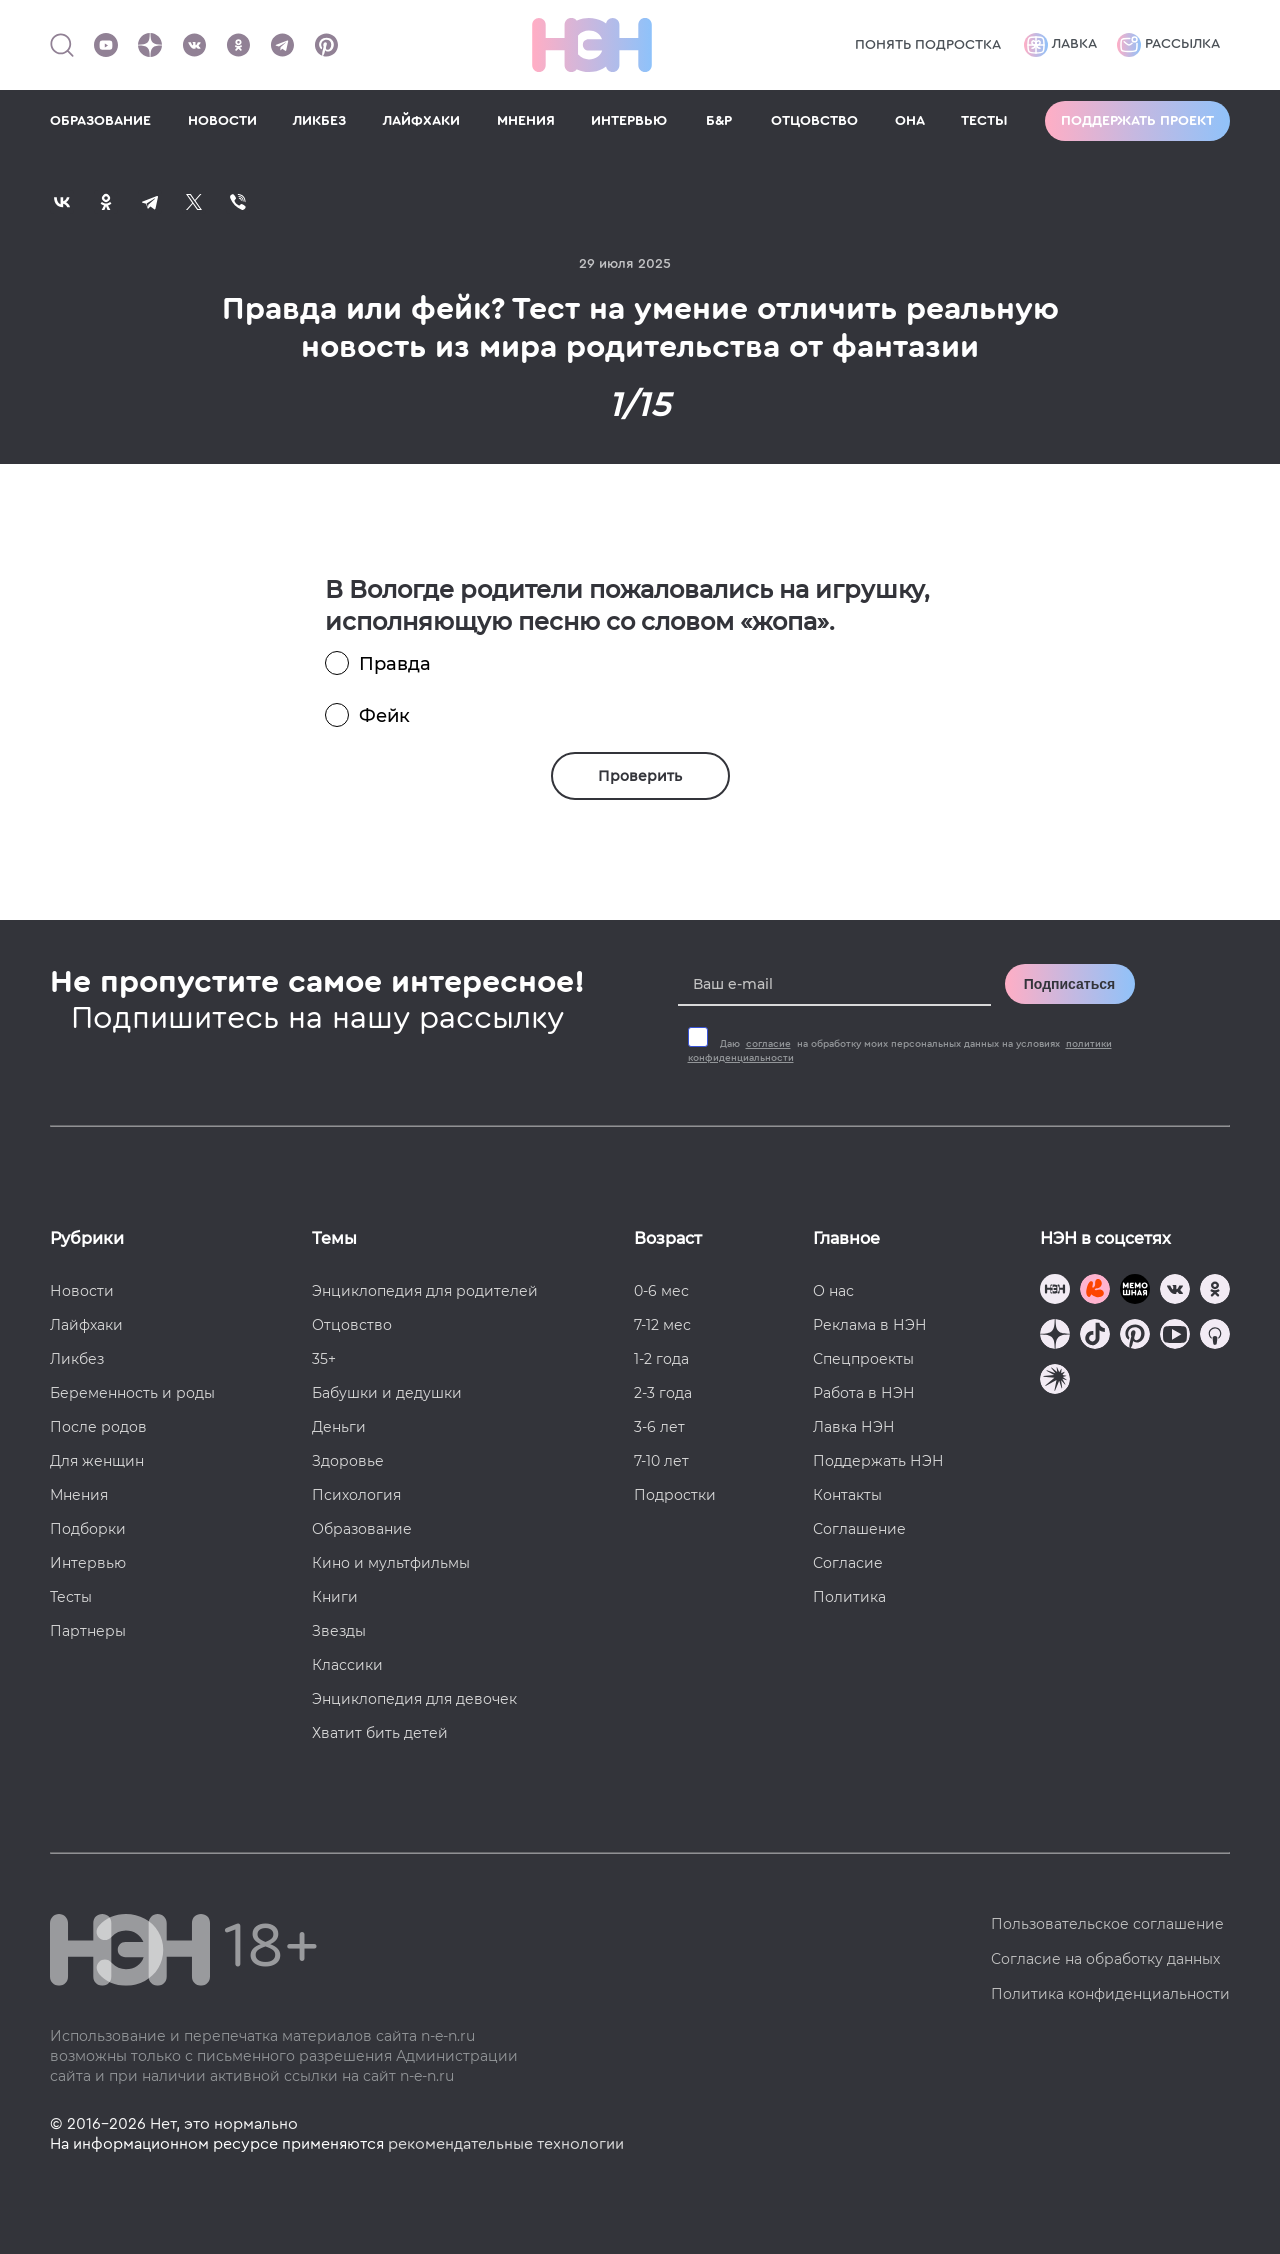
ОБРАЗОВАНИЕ (100, 121)
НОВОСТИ (222, 121)
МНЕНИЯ (526, 121)
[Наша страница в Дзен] (150, 45)
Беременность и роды (132, 1393)
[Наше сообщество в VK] (194, 45)
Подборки (88, 1529)
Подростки (675, 1495)
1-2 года (661, 1359)
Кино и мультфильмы (391, 1563)
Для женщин (97, 1461)
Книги (335, 1597)
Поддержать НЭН (878, 1461)
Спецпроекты (863, 1359)
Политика (849, 1597)
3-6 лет (659, 1427)
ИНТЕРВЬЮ (629, 121)
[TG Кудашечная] (1095, 1291)
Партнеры (88, 1631)
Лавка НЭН (854, 1427)
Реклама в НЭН (870, 1325)
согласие (768, 1044)
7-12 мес (662, 1325)
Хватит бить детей (380, 1733)
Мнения (79, 1495)
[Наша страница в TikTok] (1095, 1336)
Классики (347, 1665)
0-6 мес (661, 1291)
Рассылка (1168, 45)
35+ (324, 1359)
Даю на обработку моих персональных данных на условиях (900, 1051)
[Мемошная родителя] (1135, 1291)
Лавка (1060, 45)
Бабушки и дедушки (387, 1393)
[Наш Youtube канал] (106, 45)
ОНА (910, 121)
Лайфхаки (86, 1325)
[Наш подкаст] (1055, 1381)
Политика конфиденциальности (1110, 1994)
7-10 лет (661, 1461)
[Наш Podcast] (1215, 1336)
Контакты (847, 1495)
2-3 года (663, 1393)
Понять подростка (928, 45)
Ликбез (77, 1359)
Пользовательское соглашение (1107, 1924)
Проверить (640, 776)
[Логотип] (592, 45)
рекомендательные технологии (506, 2144)
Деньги (339, 1427)
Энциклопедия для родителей (425, 1291)
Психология (356, 1495)
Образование (362, 1529)
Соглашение (859, 1529)
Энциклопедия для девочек (414, 1699)
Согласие (848, 1563)
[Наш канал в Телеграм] (282, 45)
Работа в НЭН (864, 1393)
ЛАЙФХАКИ (421, 121)
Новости (82, 1291)
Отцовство (352, 1325)
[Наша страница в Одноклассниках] (238, 45)
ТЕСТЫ (984, 121)
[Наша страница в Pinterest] (326, 45)
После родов (98, 1427)
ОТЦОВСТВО (814, 121)
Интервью (88, 1563)
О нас (833, 1291)
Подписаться (1070, 984)
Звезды (339, 1631)
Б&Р (719, 121)
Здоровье (348, 1461)
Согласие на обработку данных (1105, 1959)
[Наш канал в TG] (1055, 1291)
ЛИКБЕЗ (319, 121)
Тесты (71, 1597)
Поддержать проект (1137, 121)
